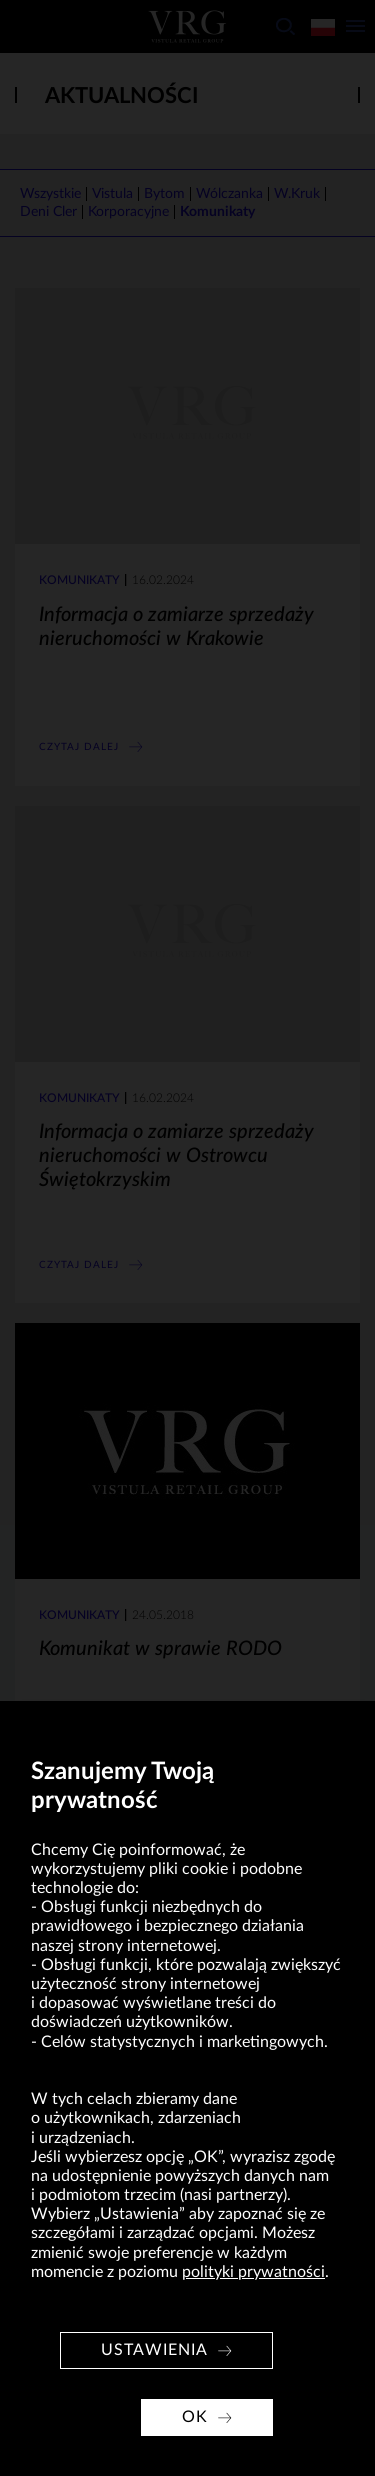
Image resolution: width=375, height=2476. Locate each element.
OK (195, 2417)
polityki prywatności (253, 2272)
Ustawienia (154, 2350)
